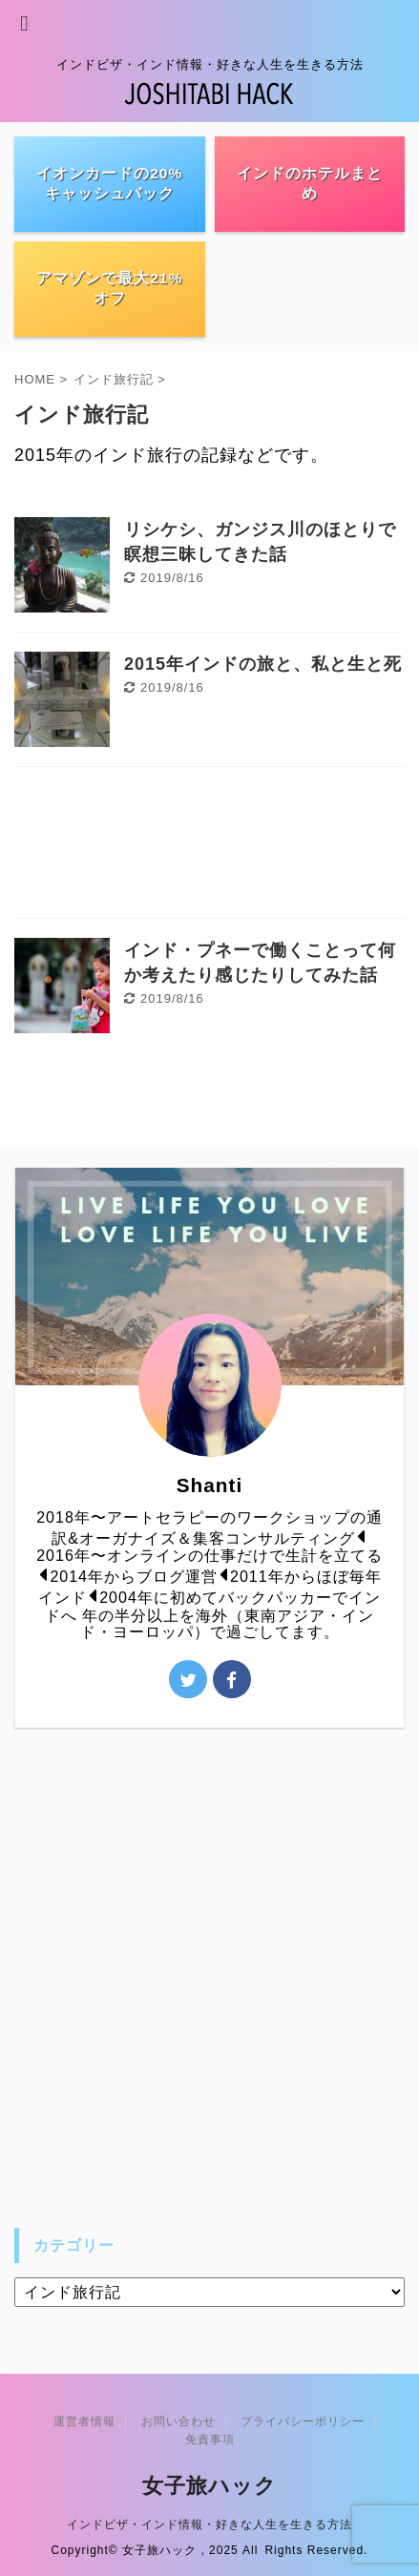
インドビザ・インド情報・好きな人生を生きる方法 (209, 2524)
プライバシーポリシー (303, 2421)
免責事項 (210, 2439)
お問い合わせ (178, 2421)
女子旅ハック (209, 2486)
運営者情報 (84, 2421)
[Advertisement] (209, 847)
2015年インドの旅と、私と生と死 (263, 664)
